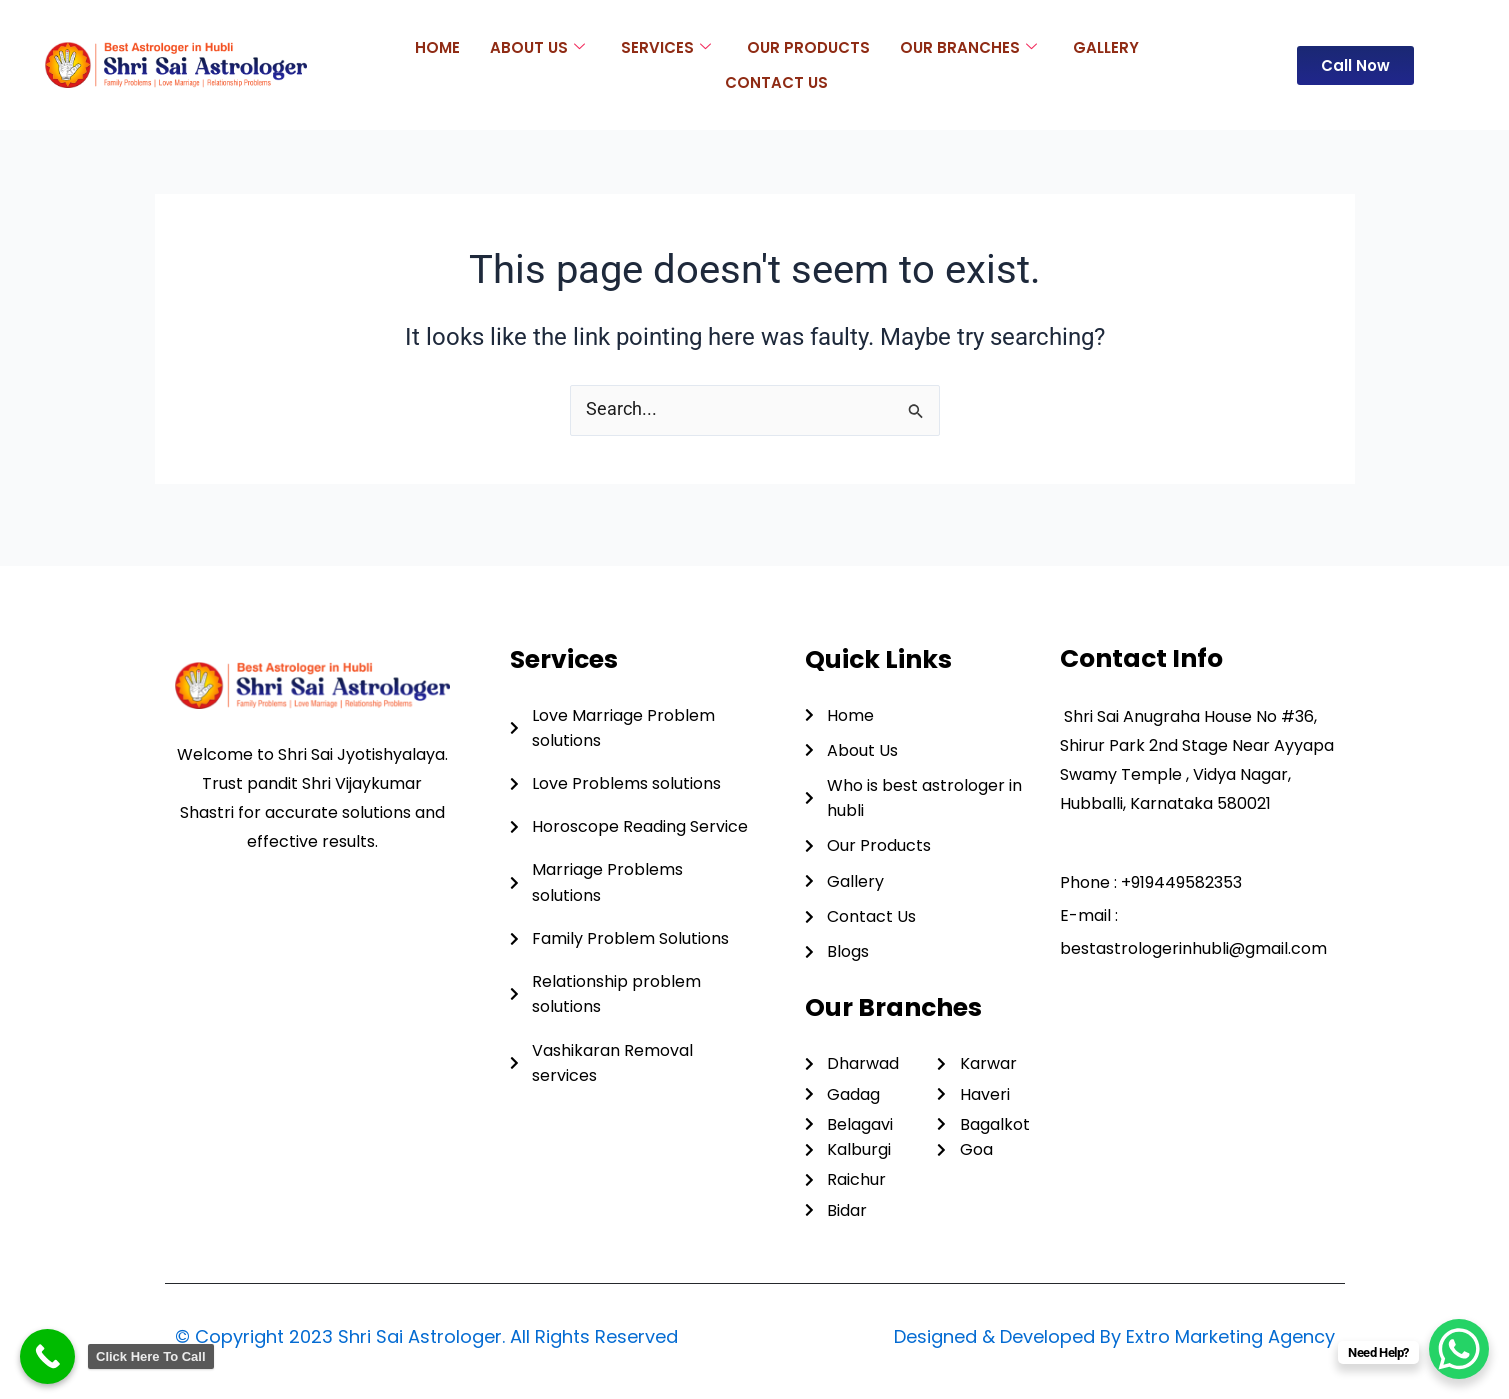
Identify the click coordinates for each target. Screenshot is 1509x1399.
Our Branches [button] (968, 47)
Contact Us (776, 81)
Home (437, 46)
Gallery (1106, 46)
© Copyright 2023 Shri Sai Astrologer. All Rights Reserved (426, 1336)
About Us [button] (537, 47)
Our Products (808, 46)
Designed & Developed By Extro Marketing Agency (1114, 1336)
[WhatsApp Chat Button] (1459, 1349)
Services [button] (666, 47)
